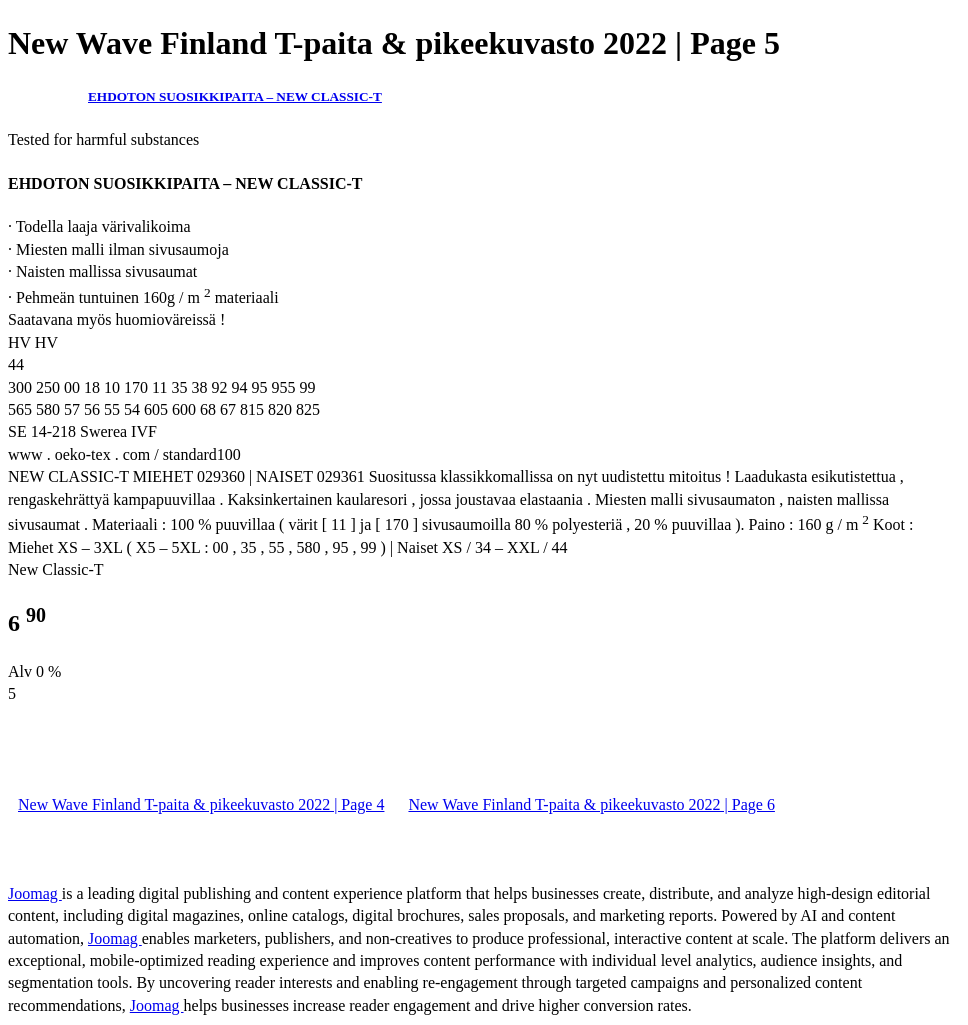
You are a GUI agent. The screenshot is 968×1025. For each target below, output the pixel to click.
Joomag (35, 893)
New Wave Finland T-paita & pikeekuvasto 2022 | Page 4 (201, 804)
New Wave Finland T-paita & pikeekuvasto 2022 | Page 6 (591, 804)
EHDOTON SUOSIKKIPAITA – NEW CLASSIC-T (235, 96)
